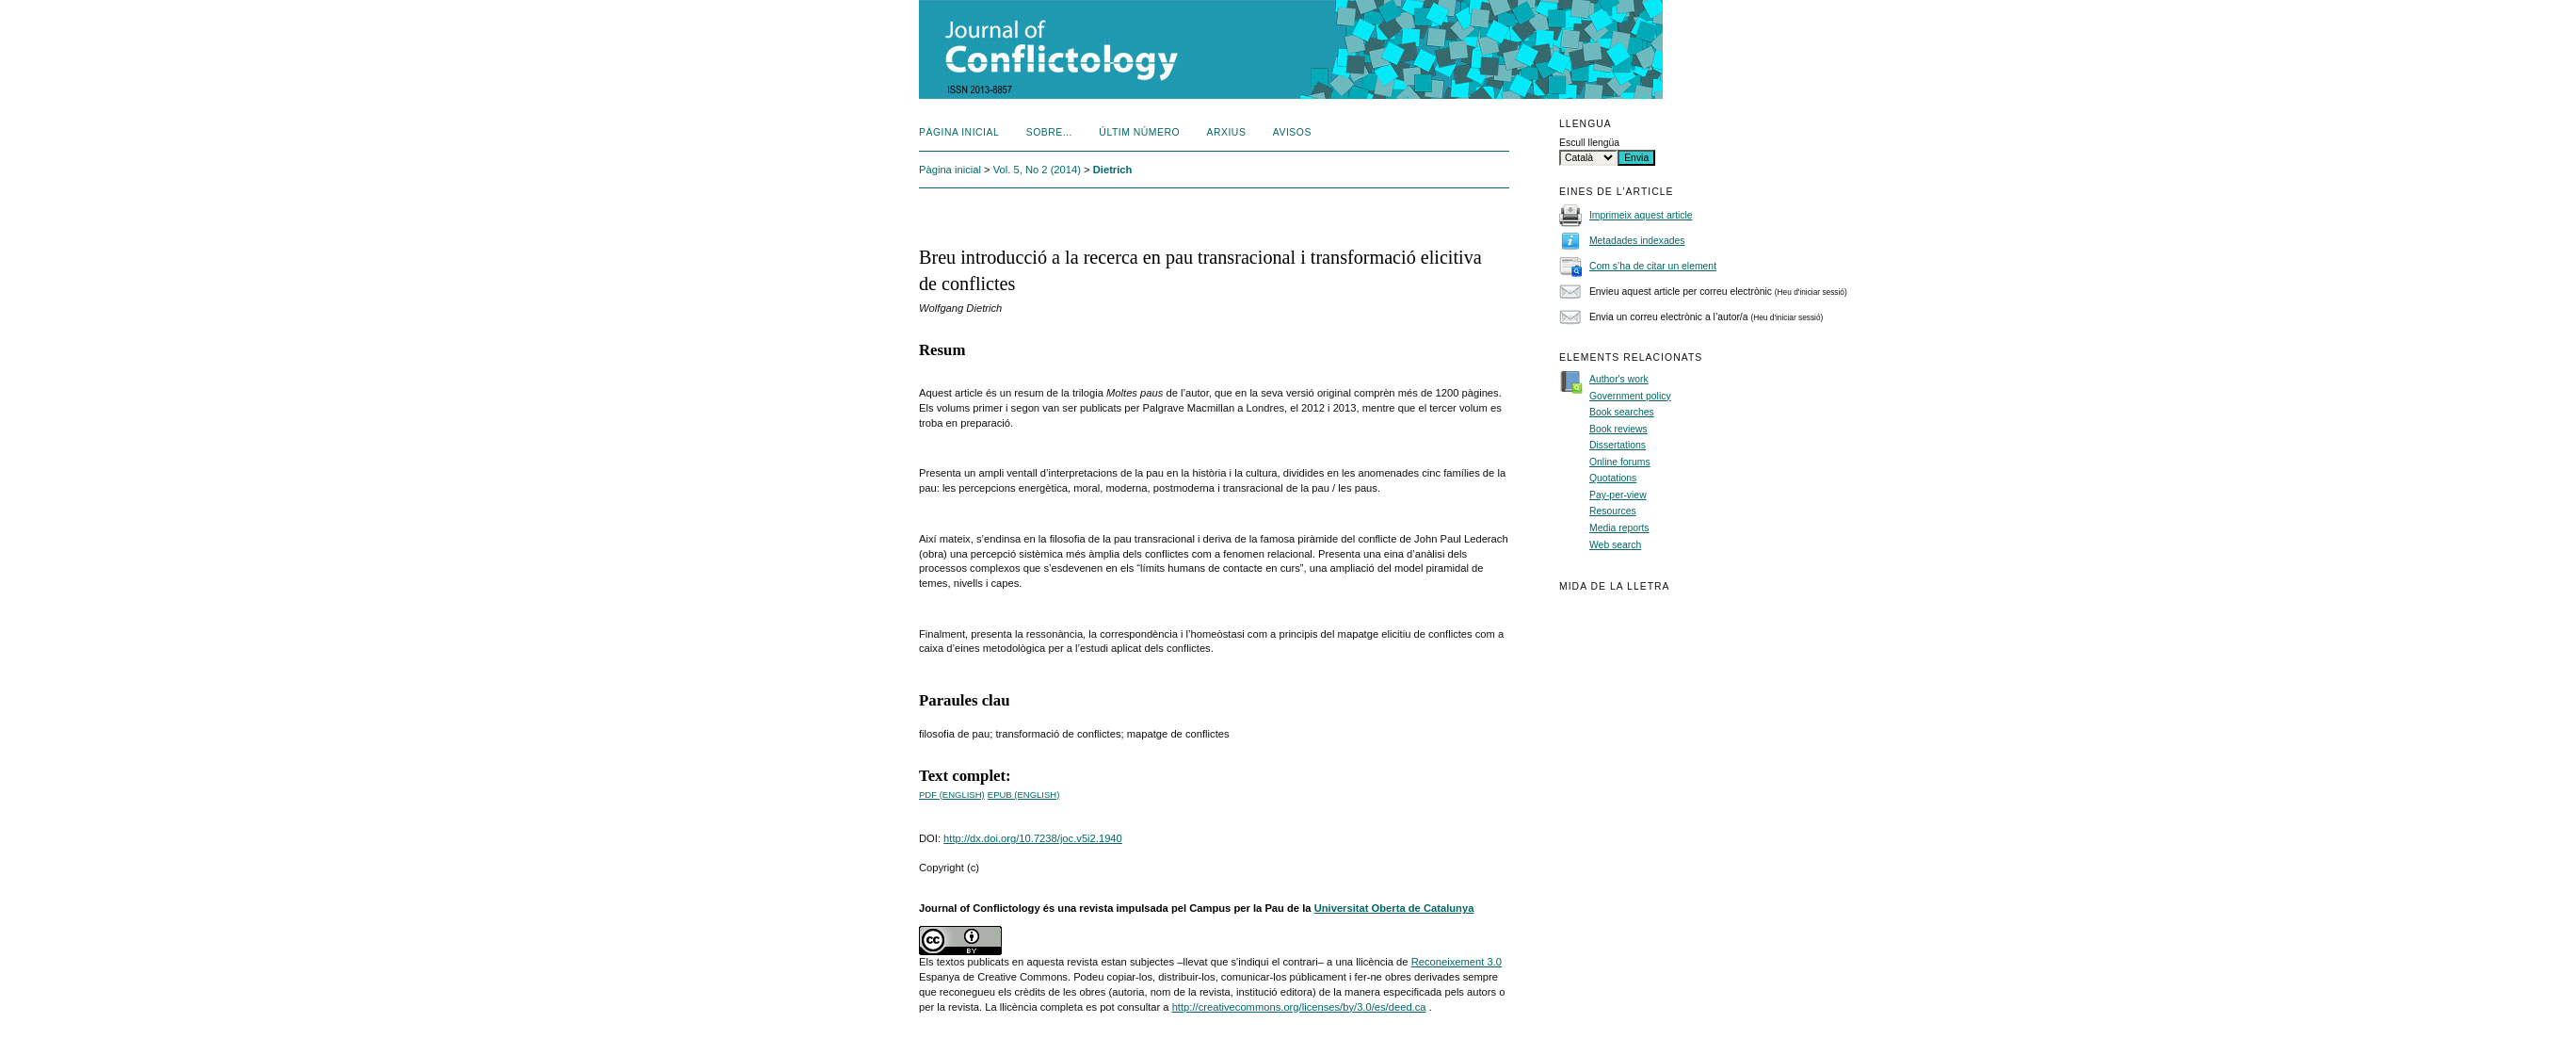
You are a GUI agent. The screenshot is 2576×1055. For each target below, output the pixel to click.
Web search (1615, 545)
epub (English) (1024, 794)
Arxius (1227, 132)
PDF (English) (952, 794)
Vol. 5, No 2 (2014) (1037, 169)
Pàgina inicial (959, 132)
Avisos (1292, 132)
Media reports (1619, 528)
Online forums (1619, 462)
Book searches (1621, 412)
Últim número (1139, 132)
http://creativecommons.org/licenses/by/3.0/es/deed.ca (1299, 1007)
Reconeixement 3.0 (1456, 961)
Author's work (1619, 379)
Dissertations (1617, 445)
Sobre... (1049, 132)
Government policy (1630, 396)
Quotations (1612, 478)
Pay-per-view (1618, 495)
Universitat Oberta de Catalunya (1394, 908)
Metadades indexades (1637, 240)
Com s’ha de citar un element (1652, 266)
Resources (1612, 511)
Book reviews (1618, 429)
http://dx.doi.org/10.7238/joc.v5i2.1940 (1032, 838)
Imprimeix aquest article (1641, 215)
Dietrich (1113, 169)
